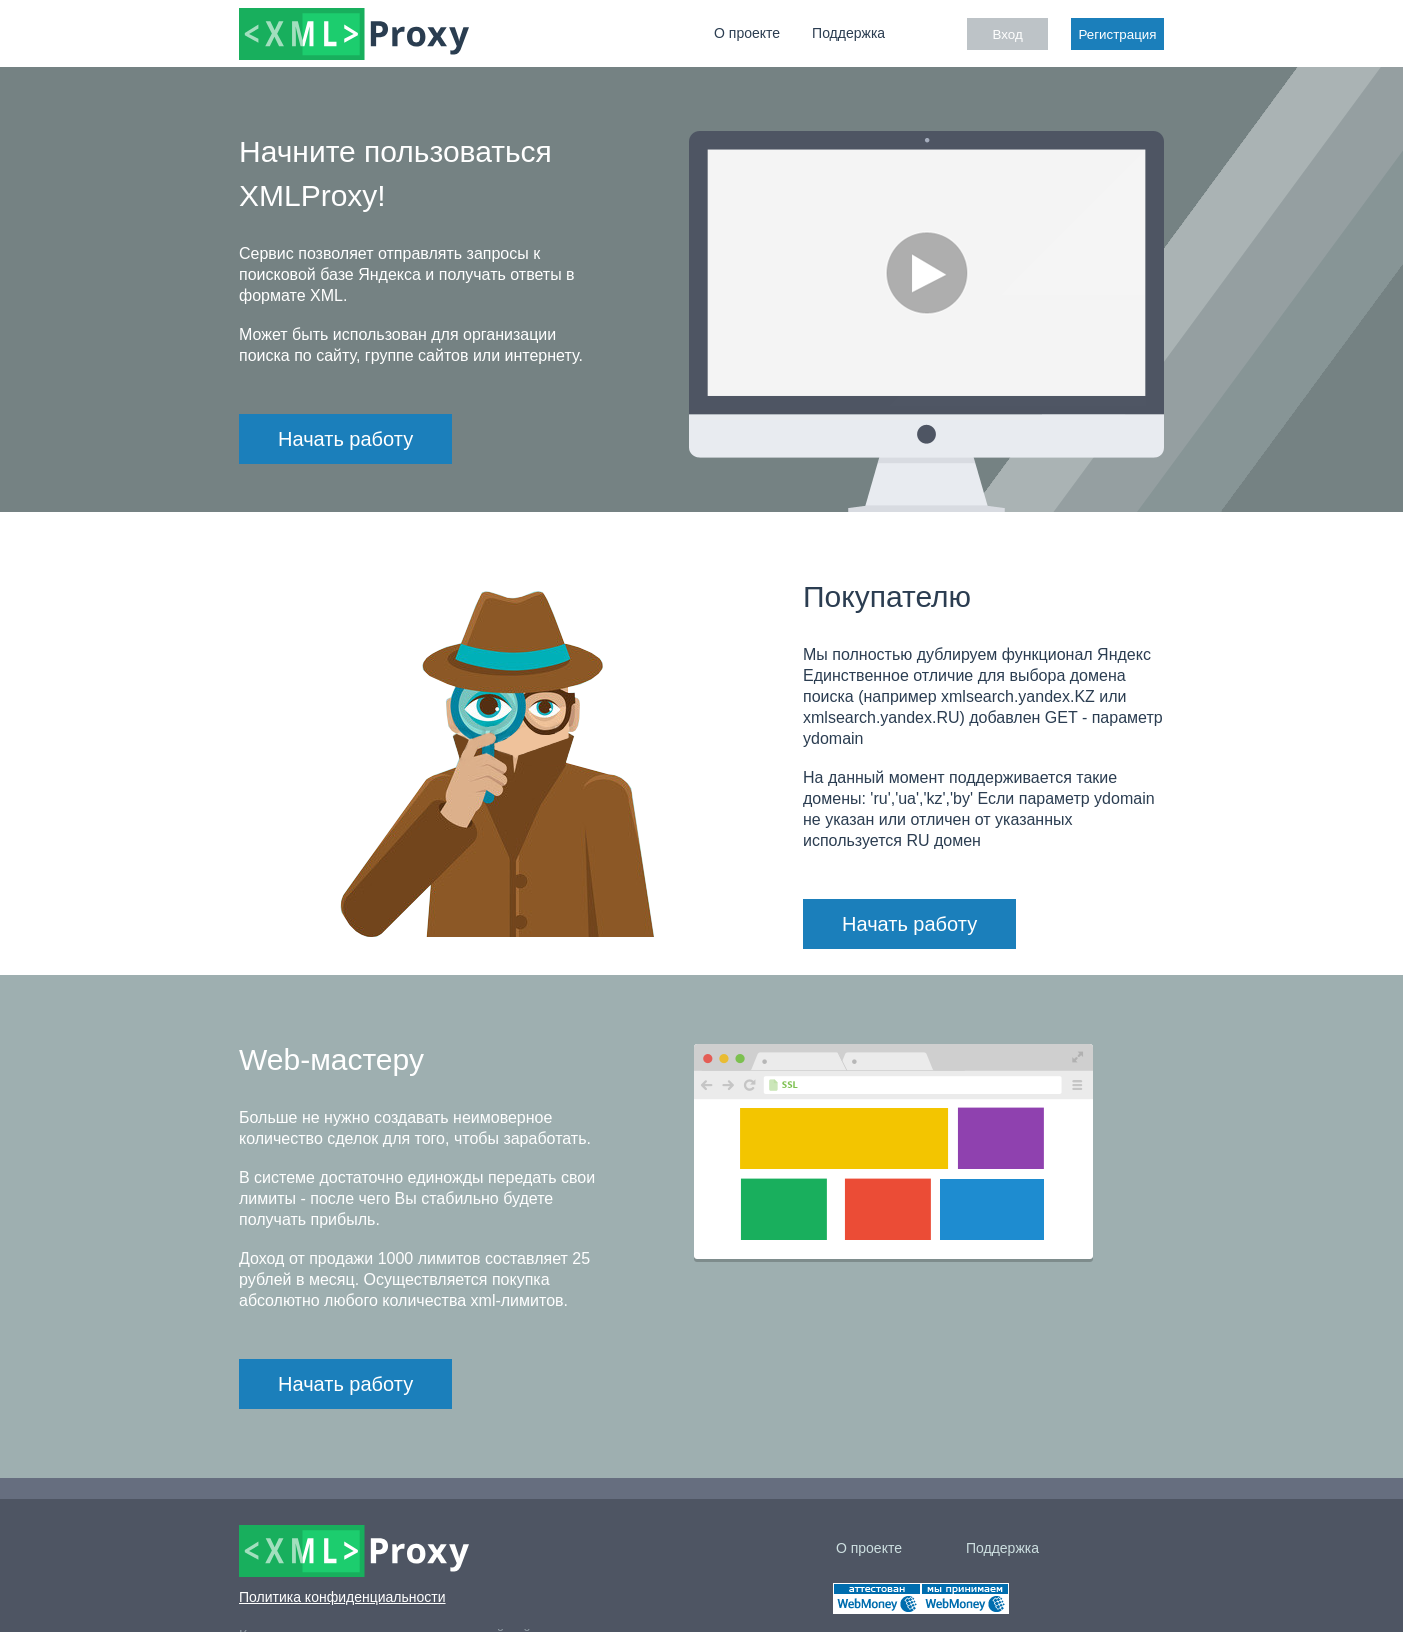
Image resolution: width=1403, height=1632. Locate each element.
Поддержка (848, 33)
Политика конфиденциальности (342, 1597)
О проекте (747, 33)
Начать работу (345, 439)
